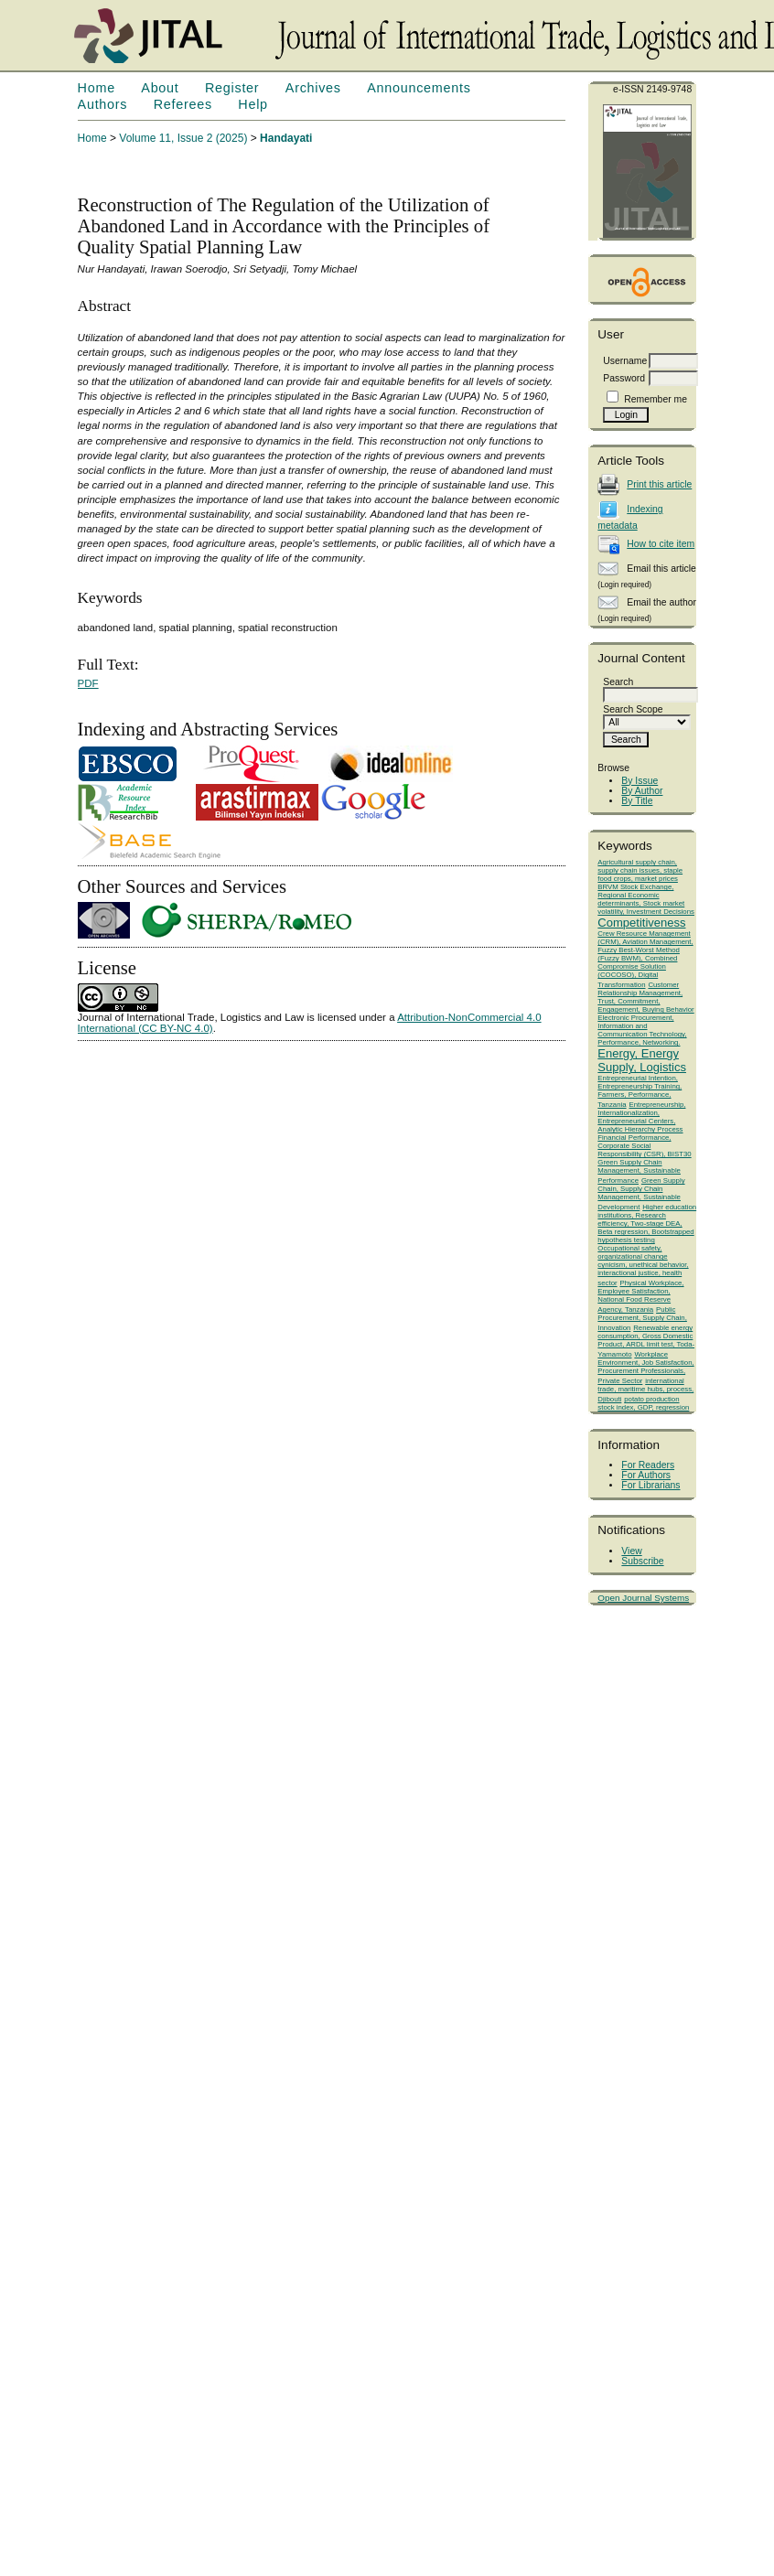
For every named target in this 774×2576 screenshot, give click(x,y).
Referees (183, 104)
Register (232, 87)
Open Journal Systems (643, 1598)
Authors (103, 104)
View (631, 1551)
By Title (636, 801)
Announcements (418, 87)
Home (96, 87)
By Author (641, 791)
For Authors (646, 1475)
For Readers (647, 1465)
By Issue (639, 781)
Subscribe (642, 1561)
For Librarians (650, 1485)
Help (252, 104)
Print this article (659, 484)
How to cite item (660, 544)
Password (624, 378)
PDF (88, 683)
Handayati (286, 138)
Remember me (655, 399)
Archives (313, 87)
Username (625, 361)
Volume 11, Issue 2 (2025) (183, 138)
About (159, 87)
